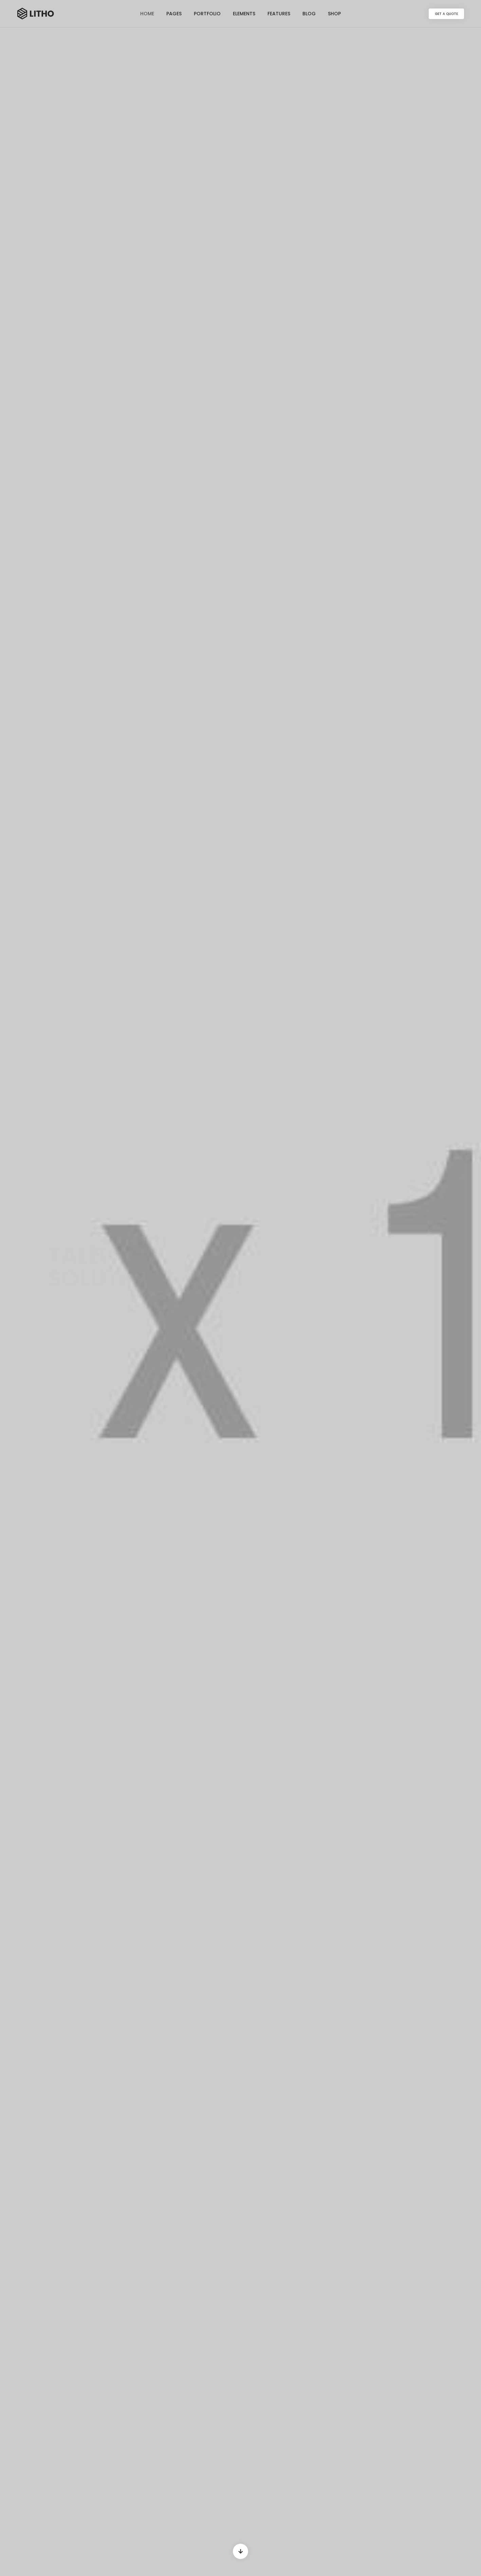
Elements (244, 13)
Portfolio (207, 13)
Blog (309, 13)
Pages (174, 13)
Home (147, 13)
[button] (446, 13)
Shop (334, 13)
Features (278, 13)
